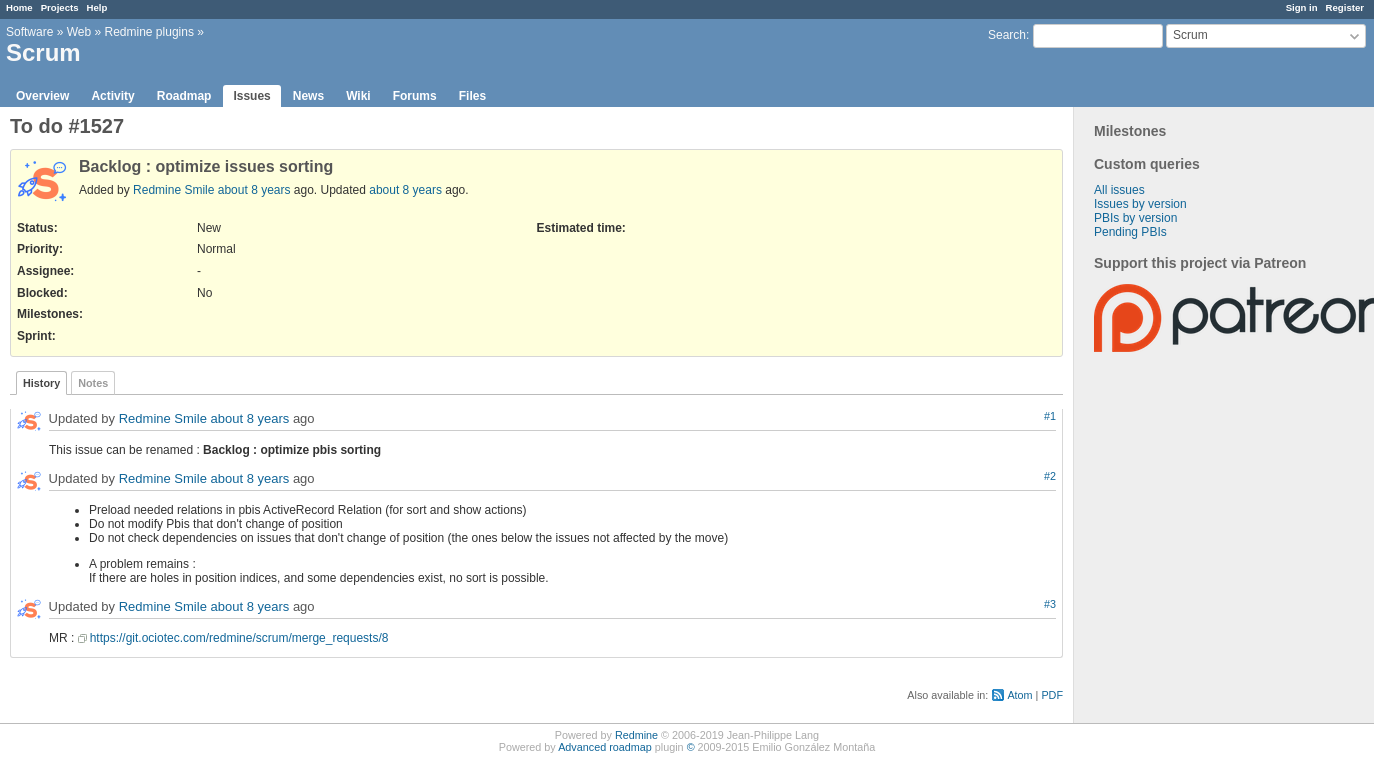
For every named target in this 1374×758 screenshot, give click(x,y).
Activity (112, 96)
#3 (1050, 604)
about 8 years (254, 190)
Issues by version (1140, 204)
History (41, 383)
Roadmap (184, 96)
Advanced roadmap (605, 747)
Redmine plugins (149, 32)
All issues (1119, 190)
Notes (93, 383)
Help (97, 7)
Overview (42, 96)
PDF (1052, 695)
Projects (60, 7)
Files (472, 96)
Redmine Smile (173, 190)
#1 (1050, 416)
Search (1007, 35)
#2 (1050, 476)
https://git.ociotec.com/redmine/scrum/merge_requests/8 (239, 638)
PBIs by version (1135, 218)
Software (29, 32)
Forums (415, 96)
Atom (1019, 695)
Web (79, 32)
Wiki (358, 96)
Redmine (636, 735)
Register (1345, 7)
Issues (251, 96)
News (308, 96)
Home (19, 7)
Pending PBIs (1130, 232)
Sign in (1302, 7)
